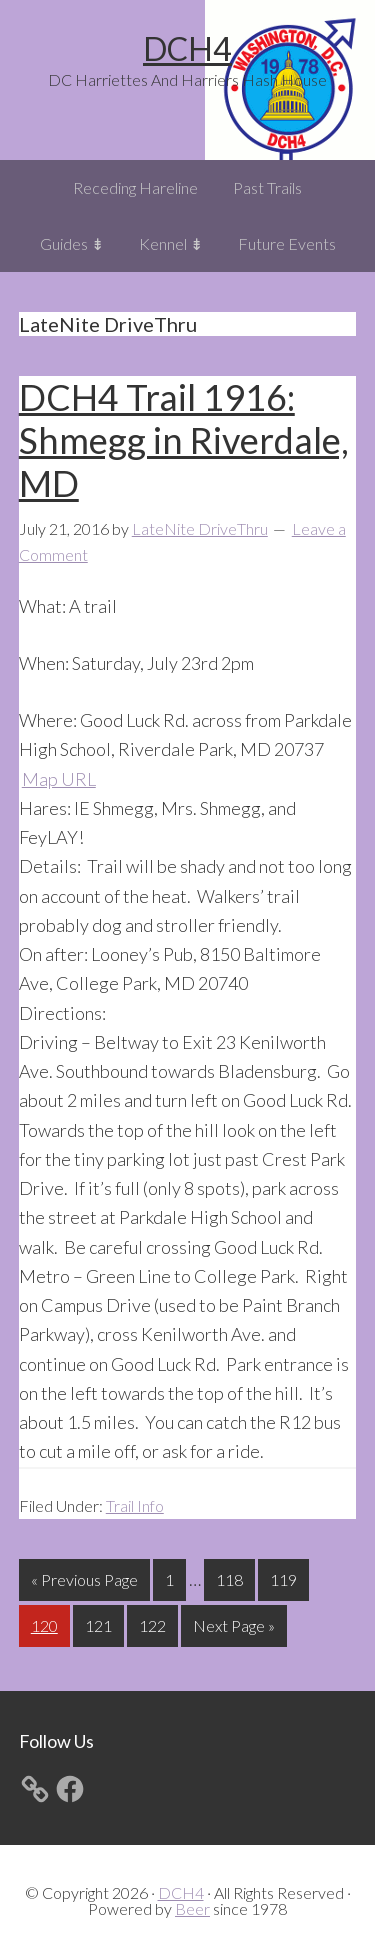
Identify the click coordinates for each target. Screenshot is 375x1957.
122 (155, 1623)
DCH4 (187, 48)
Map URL (59, 779)
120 (47, 1623)
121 (101, 1623)
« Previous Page (84, 1583)
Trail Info (135, 1505)
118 (232, 1577)
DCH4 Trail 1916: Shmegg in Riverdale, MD (184, 440)
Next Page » (233, 1629)
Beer (192, 1908)
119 (286, 1577)
